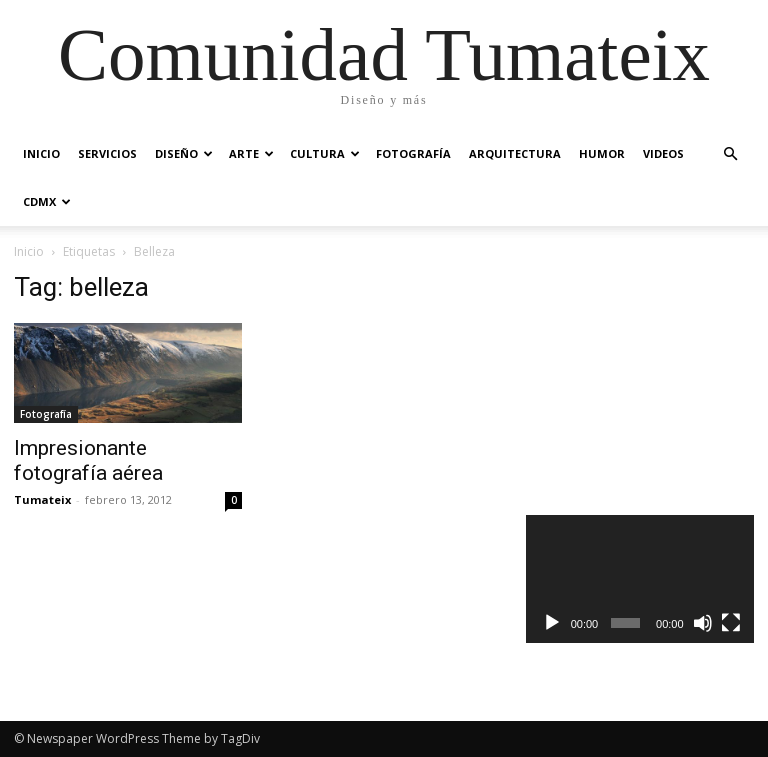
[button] (730, 154)
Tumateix (42, 499)
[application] (640, 579)
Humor (602, 153)
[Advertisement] (647, 372)
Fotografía (413, 153)
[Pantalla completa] (731, 623)
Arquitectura (515, 153)
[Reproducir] (552, 623)
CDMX (47, 201)
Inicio (41, 153)
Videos (663, 153)
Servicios (107, 153)
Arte (251, 153)
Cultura (325, 153)
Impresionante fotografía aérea (88, 460)
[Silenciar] (703, 623)
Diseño (184, 153)
